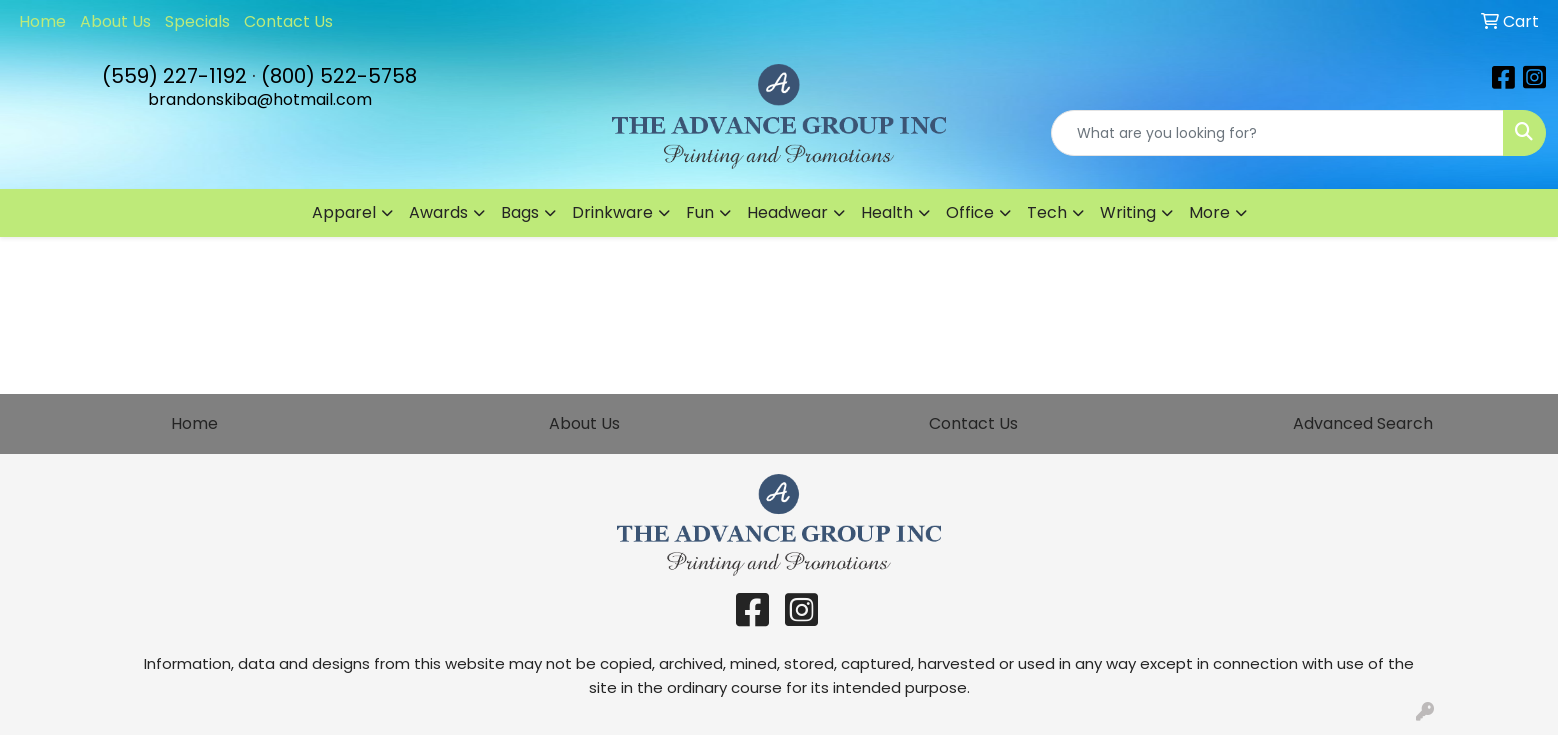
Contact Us (288, 21)
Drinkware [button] (612, 212)
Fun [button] (700, 212)
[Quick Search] (1277, 133)
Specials (197, 21)
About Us (115, 21)
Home (42, 21)
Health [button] (887, 212)
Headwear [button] (787, 212)
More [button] (1209, 212)
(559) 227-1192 (174, 76)
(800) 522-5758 (339, 76)
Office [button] (970, 212)
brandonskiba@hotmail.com (260, 99)
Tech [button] (1047, 212)
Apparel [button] (344, 212)
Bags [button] (520, 212)
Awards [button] (438, 212)
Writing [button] (1128, 212)
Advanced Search (1363, 423)
